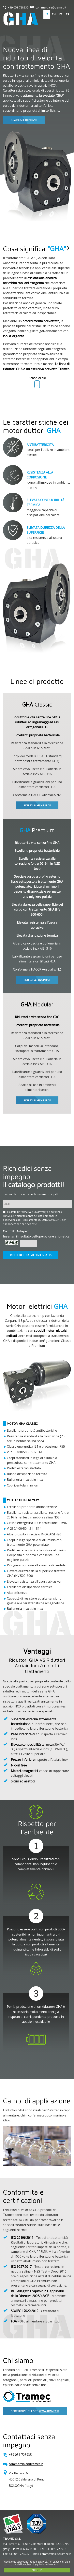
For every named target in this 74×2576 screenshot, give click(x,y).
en (54, 14)
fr (67, 14)
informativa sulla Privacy (32, 1212)
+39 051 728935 (15, 7)
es (60, 14)
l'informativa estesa (49, 2564)
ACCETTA (37, 2570)
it (47, 14)
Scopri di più (37, 378)
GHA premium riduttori (20, 19)
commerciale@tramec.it (48, 7)
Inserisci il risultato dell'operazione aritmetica (36, 1236)
